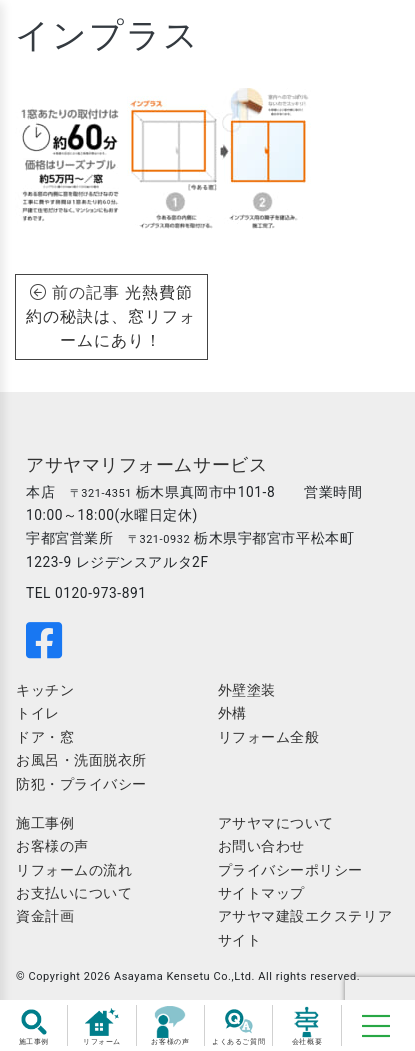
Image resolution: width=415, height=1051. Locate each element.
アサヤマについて (276, 823)
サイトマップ (261, 893)
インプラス (107, 35)
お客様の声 (52, 846)
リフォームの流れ (74, 870)
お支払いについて (74, 893)
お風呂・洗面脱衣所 (81, 760)
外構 (232, 713)
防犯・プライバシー (81, 784)
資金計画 (45, 916)
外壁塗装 (247, 690)
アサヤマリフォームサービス (146, 465)
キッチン (45, 690)
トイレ (38, 713)
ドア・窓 (45, 737)
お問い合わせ (261, 846)
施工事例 (45, 823)
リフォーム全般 (269, 737)
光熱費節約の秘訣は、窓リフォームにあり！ (111, 316)
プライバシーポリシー (291, 870)
